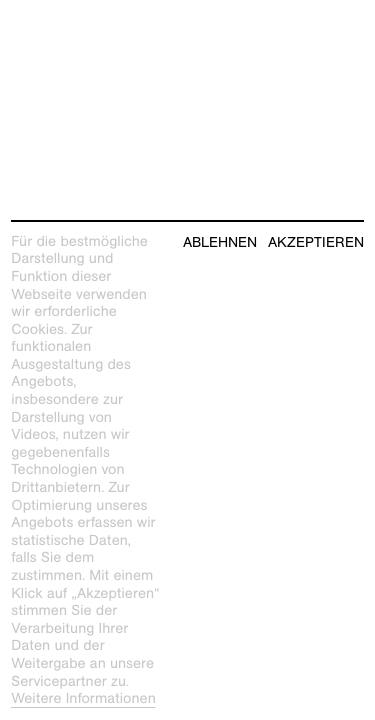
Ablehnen (220, 242)
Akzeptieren (316, 242)
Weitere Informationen (83, 699)
